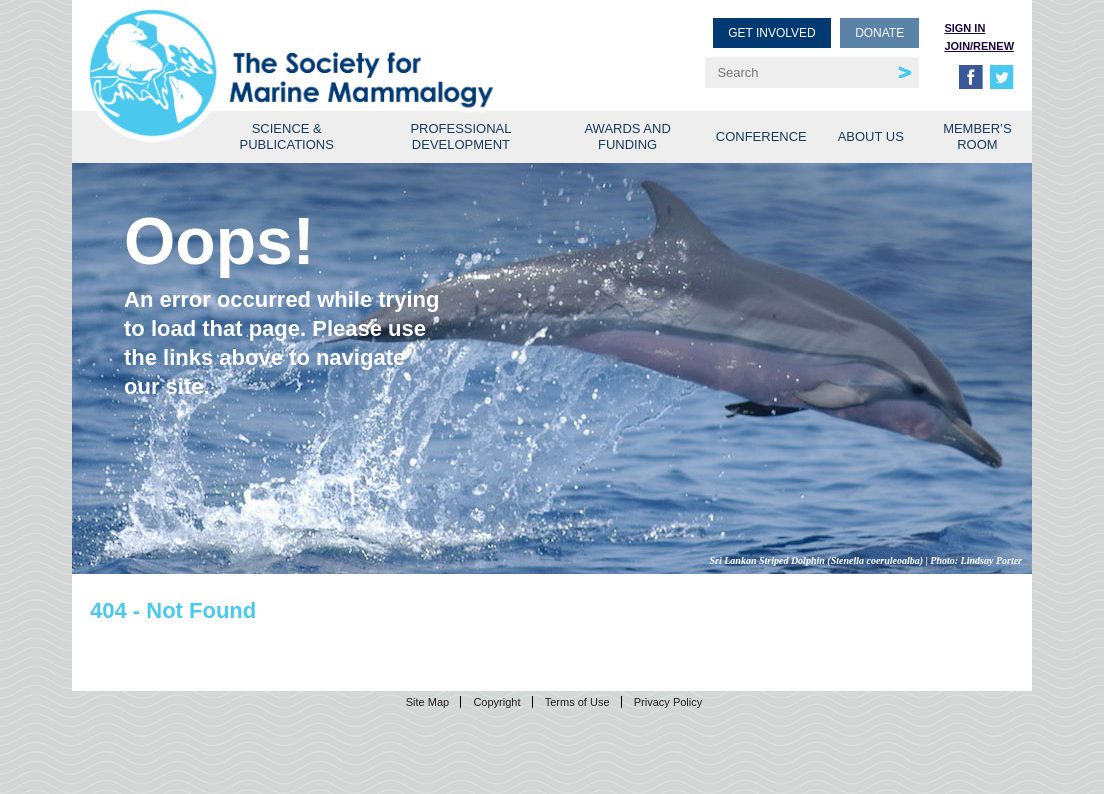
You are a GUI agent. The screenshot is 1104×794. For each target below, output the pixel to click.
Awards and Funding (627, 136)
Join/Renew (979, 46)
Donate (879, 33)
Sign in (964, 28)
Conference (761, 136)
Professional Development (460, 136)
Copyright (496, 702)
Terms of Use (577, 702)
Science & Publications (287, 136)
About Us (871, 136)
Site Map (427, 702)
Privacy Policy (668, 702)
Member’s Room (977, 136)
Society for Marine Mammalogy (324, 47)
